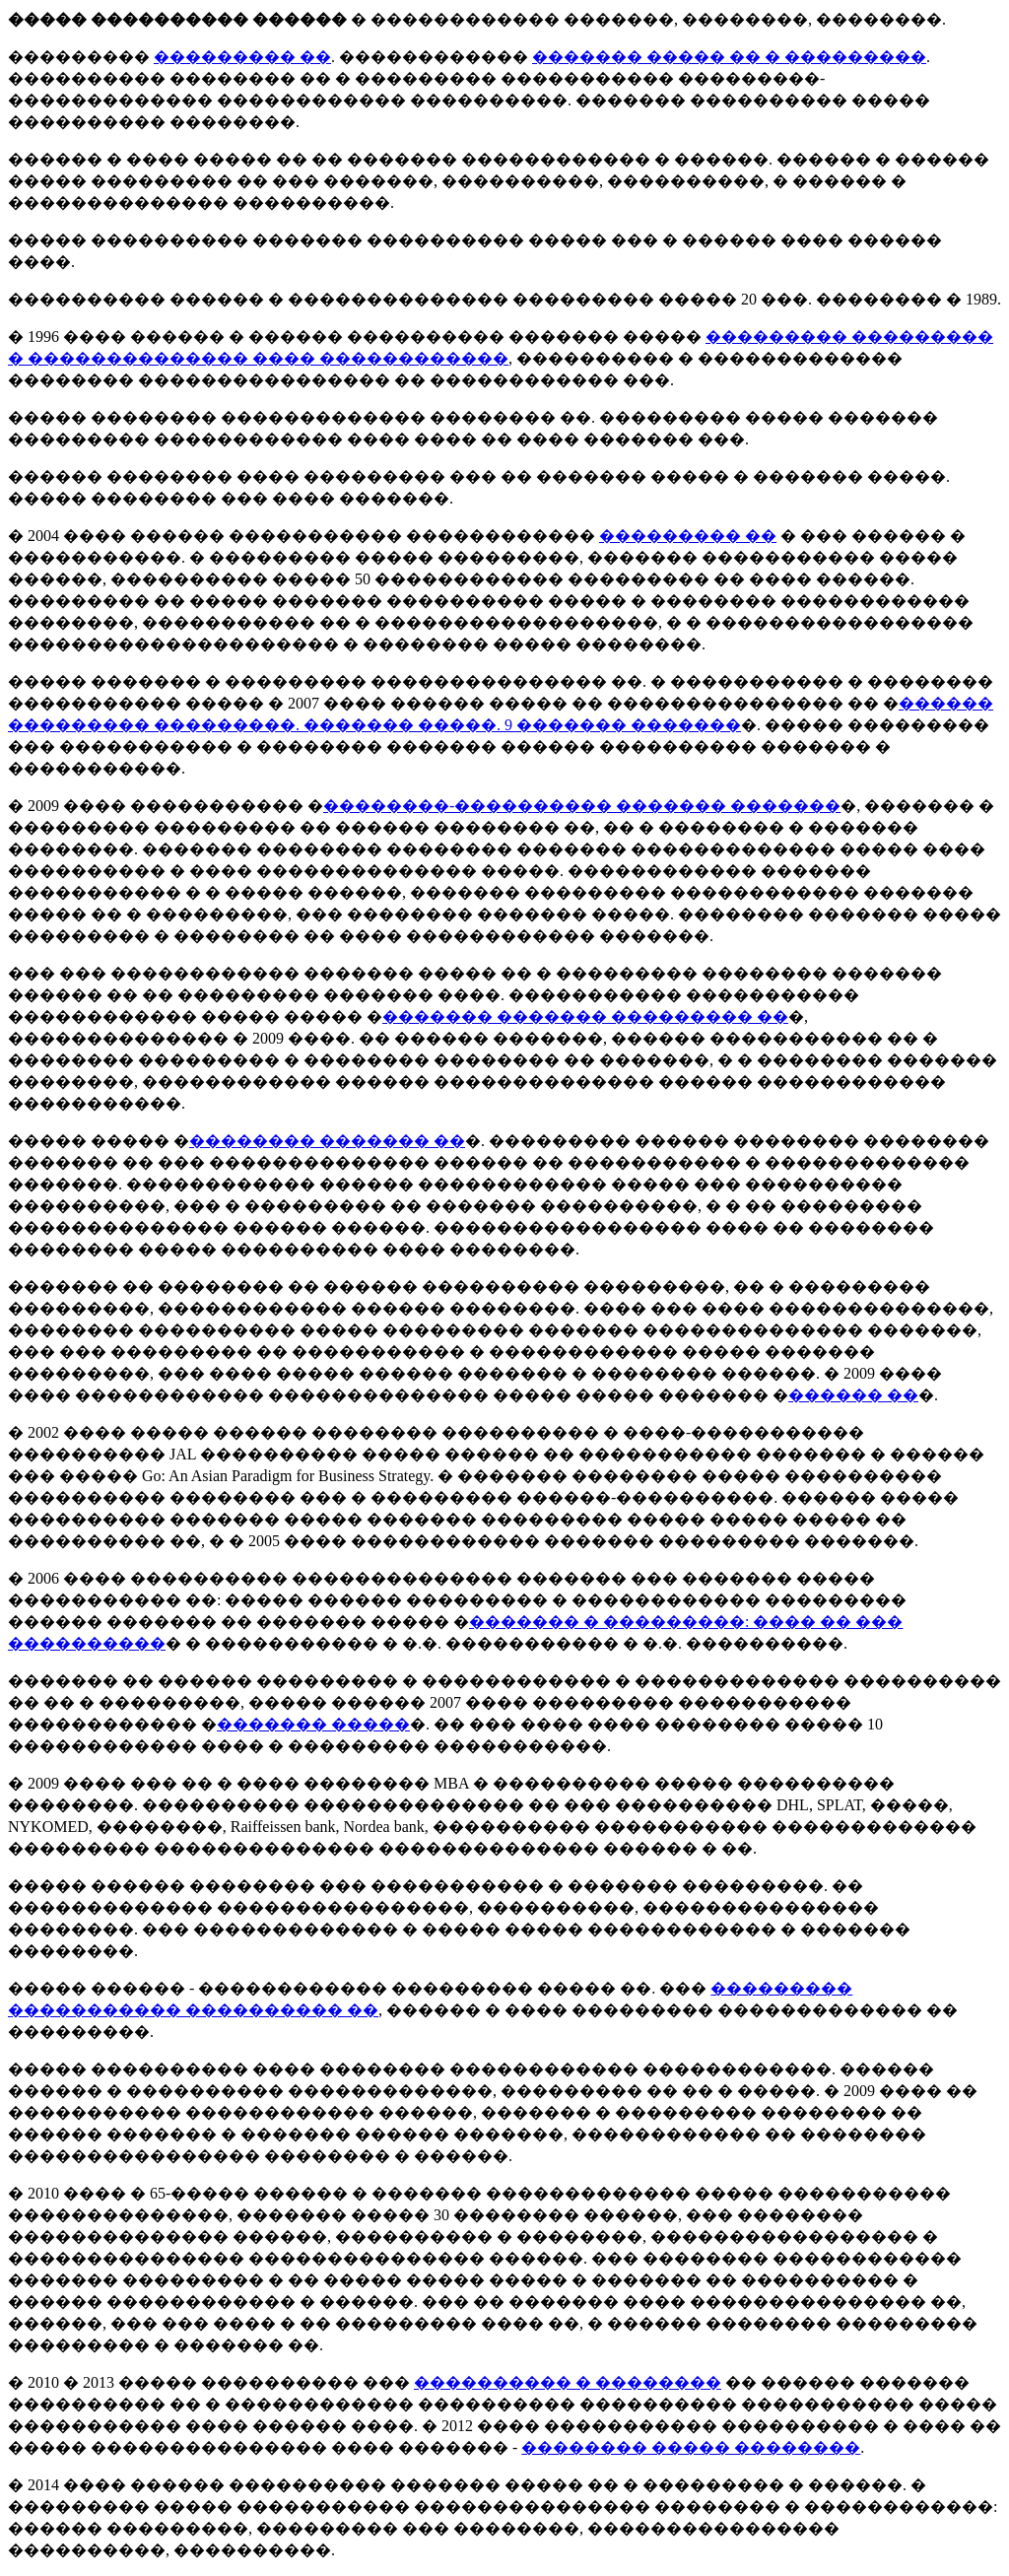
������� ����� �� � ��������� (729, 56)
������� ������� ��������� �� (585, 1016)
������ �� (853, 1395)
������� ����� (313, 1724)
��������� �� (242, 56)
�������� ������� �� (327, 1140)
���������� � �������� (567, 2382)
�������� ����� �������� (690, 2447)
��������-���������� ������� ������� (582, 805)
